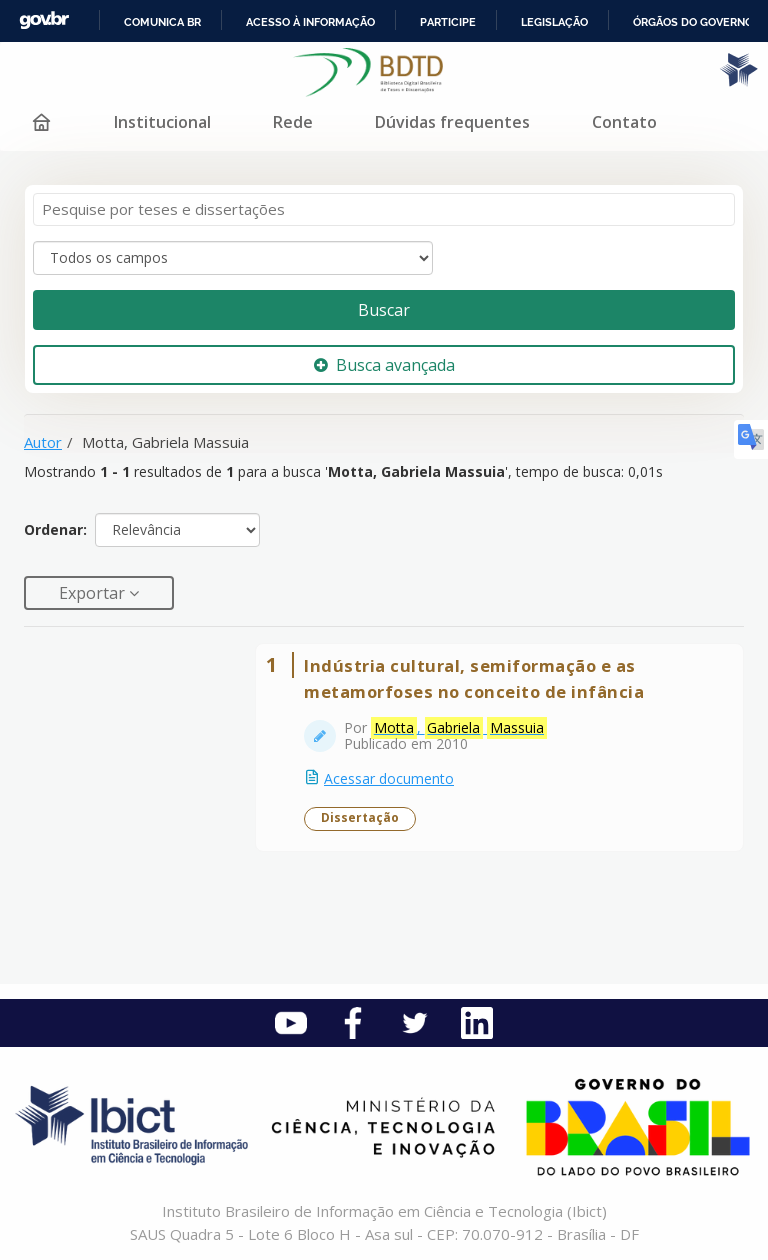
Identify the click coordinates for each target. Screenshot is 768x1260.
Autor (43, 442)
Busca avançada (384, 365)
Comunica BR (162, 22)
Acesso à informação (310, 22)
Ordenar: (55, 529)
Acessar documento (389, 778)
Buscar (384, 310)
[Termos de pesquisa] (384, 209)
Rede (293, 122)
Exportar (94, 593)
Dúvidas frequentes (452, 122)
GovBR (44, 20)
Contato (624, 122)
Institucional (162, 122)
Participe (448, 22)
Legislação (554, 22)
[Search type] (233, 258)
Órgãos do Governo (693, 22)
